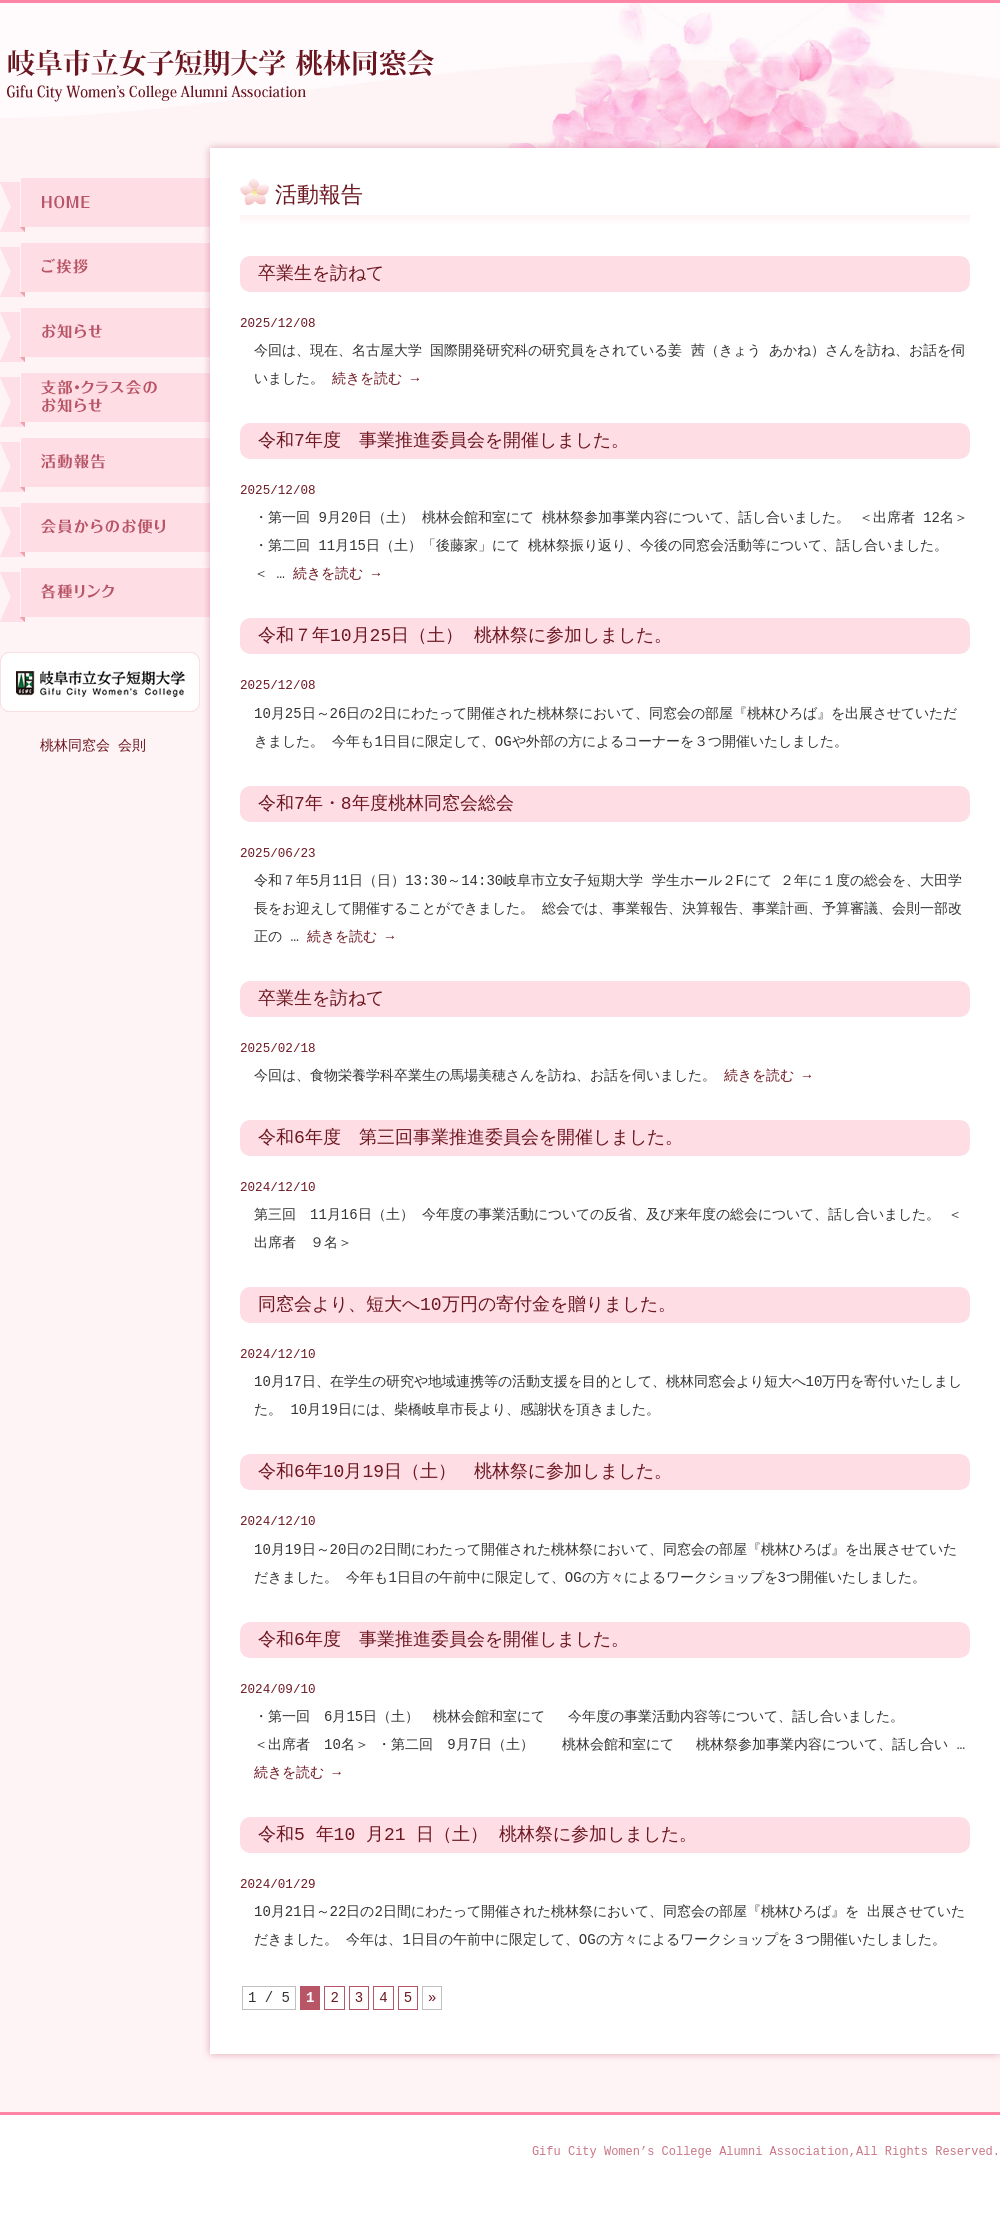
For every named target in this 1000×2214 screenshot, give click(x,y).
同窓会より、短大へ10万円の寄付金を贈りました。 (467, 1305)
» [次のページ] (432, 1997)
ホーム (105, 204)
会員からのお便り (105, 529)
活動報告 (105, 464)
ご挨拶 (105, 269)
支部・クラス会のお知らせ (105, 399)
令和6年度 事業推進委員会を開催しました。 (443, 1640)
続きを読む (375, 378)
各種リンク (105, 594)
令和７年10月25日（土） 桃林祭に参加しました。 (465, 636)
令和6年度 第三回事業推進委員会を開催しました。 (470, 1138)
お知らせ (105, 334)
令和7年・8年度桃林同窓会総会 (386, 804)
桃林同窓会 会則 (93, 745)
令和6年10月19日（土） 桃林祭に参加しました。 (465, 1472)
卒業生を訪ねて (321, 274)
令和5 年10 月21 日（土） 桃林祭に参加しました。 (477, 1835)
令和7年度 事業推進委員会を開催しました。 (443, 441)
